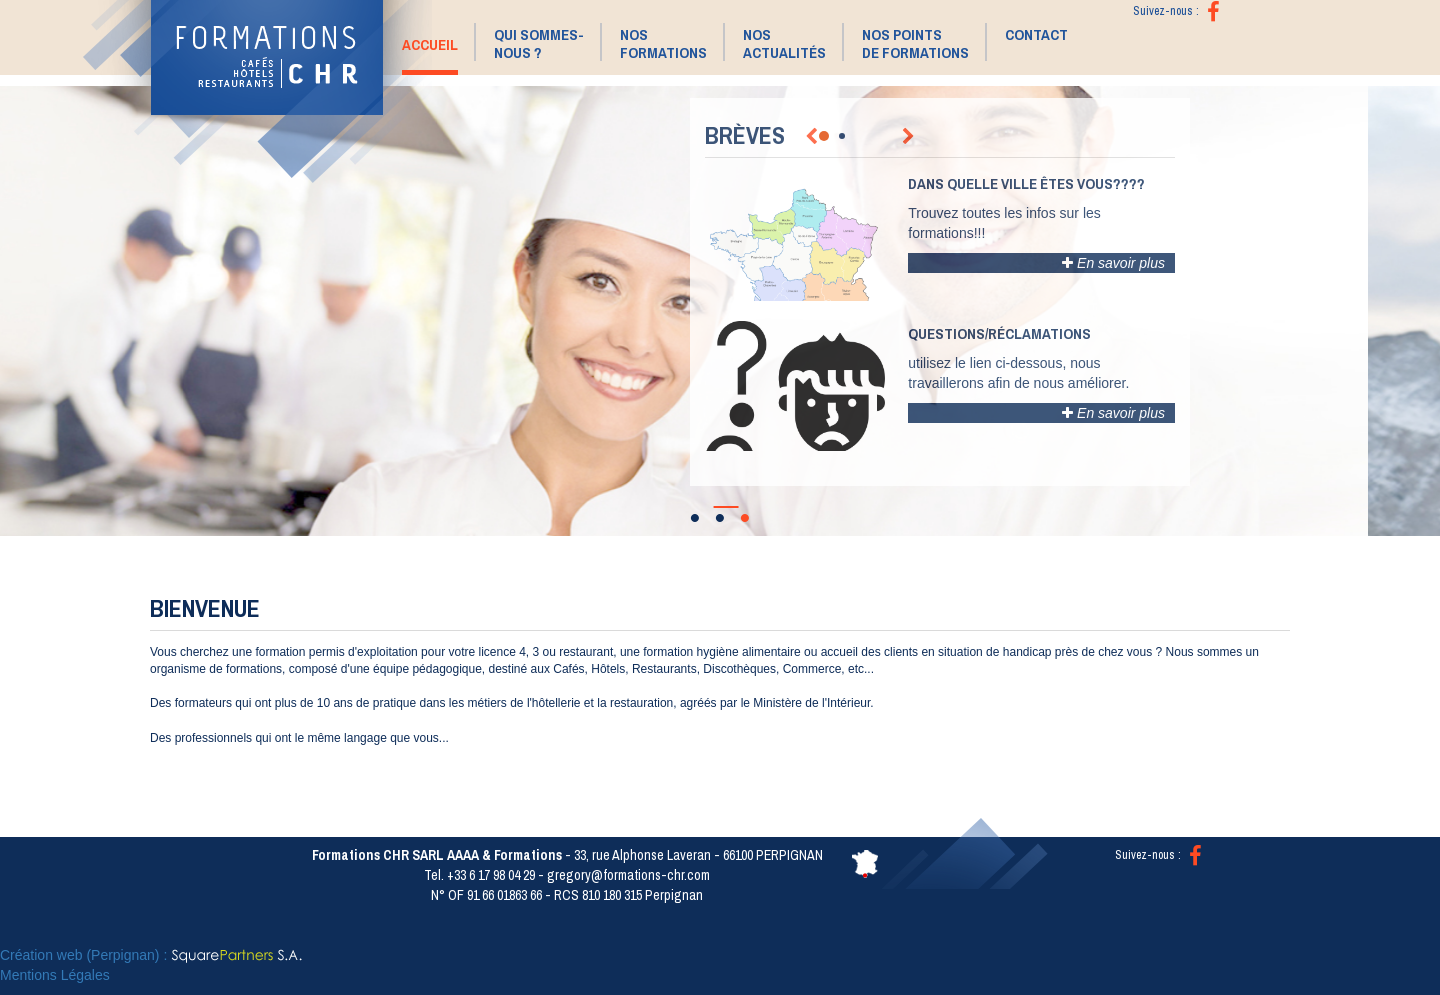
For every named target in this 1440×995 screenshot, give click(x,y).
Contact (1036, 34)
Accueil (430, 44)
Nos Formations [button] (663, 43)
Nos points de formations (915, 43)
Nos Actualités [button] (784, 43)
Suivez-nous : (1158, 854)
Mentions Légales (55, 975)
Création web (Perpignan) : (151, 955)
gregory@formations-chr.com (628, 875)
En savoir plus (1113, 263)
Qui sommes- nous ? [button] (539, 43)
